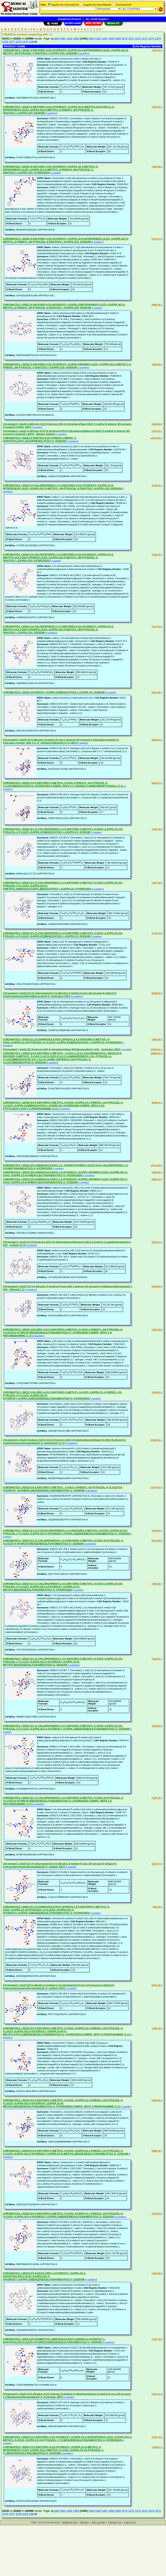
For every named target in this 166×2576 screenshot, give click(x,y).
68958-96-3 (157, 2100)
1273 (145, 38)
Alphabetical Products (69, 19)
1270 (124, 38)
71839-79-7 (157, 1798)
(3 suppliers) (76, 996)
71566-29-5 (157, 2028)
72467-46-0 (157, 883)
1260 (56, 38)
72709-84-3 (157, 1531)
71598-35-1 (157, 555)
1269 (118, 38)
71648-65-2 (157, 1392)
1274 (151, 38)
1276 (5, 41)
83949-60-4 (157, 1286)
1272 (138, 38)
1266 (98, 38)
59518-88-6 (157, 1541)
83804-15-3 (157, 1179)
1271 (131, 38)
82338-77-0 (157, 1864)
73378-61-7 (157, 431)
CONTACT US (114, 2522)
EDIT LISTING (98, 2522)
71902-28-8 (157, 1330)
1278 (19, 41)
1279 (25, 41)
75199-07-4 (157, 50)
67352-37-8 (157, 239)
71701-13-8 (157, 933)
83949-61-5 (157, 740)
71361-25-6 (157, 829)
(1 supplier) (55, 173)
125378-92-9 (156, 1487)
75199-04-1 (157, 485)
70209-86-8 (157, 364)
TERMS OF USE (69, 2522)
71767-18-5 (157, 2339)
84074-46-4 (157, 1985)
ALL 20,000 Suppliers (97, 19)
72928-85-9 (157, 167)
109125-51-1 (156, 1440)
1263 (76, 38)
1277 (12, 41)
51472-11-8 (157, 2394)
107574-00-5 (156, 1165)
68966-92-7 (157, 2151)
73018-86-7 (157, 1584)
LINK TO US (130, 2522)
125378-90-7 (156, 438)
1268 (111, 38)
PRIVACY (84, 2522)
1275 (158, 38)
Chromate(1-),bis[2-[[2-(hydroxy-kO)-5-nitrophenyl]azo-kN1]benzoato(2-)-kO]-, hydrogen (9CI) (61, 1049)
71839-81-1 (157, 1659)
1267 (105, 38)
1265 (91, 38)
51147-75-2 (157, 627)
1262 (69, 38)
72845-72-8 (157, 2437)
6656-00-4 (157, 1907)
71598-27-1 (157, 2447)
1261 (63, 38)
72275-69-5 (157, 2214)
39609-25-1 (157, 1103)
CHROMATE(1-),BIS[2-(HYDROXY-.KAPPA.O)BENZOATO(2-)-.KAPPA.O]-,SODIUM (54, 692)
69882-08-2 (157, 305)
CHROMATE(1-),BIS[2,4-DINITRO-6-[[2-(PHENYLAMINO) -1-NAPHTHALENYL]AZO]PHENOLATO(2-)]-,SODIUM (40, 439)
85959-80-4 (157, 993)
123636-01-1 (156, 1049)
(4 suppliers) (119, 2217)
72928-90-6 (157, 1172)
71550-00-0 (157, 2273)
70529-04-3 (157, 1726)
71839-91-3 (157, 107)
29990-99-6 (157, 424)
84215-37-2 (157, 783)
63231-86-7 (157, 692)
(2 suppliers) (83, 53)
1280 (32, 41)
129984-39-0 (156, 1053)
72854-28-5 (157, 1039)
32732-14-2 (157, 1242)
